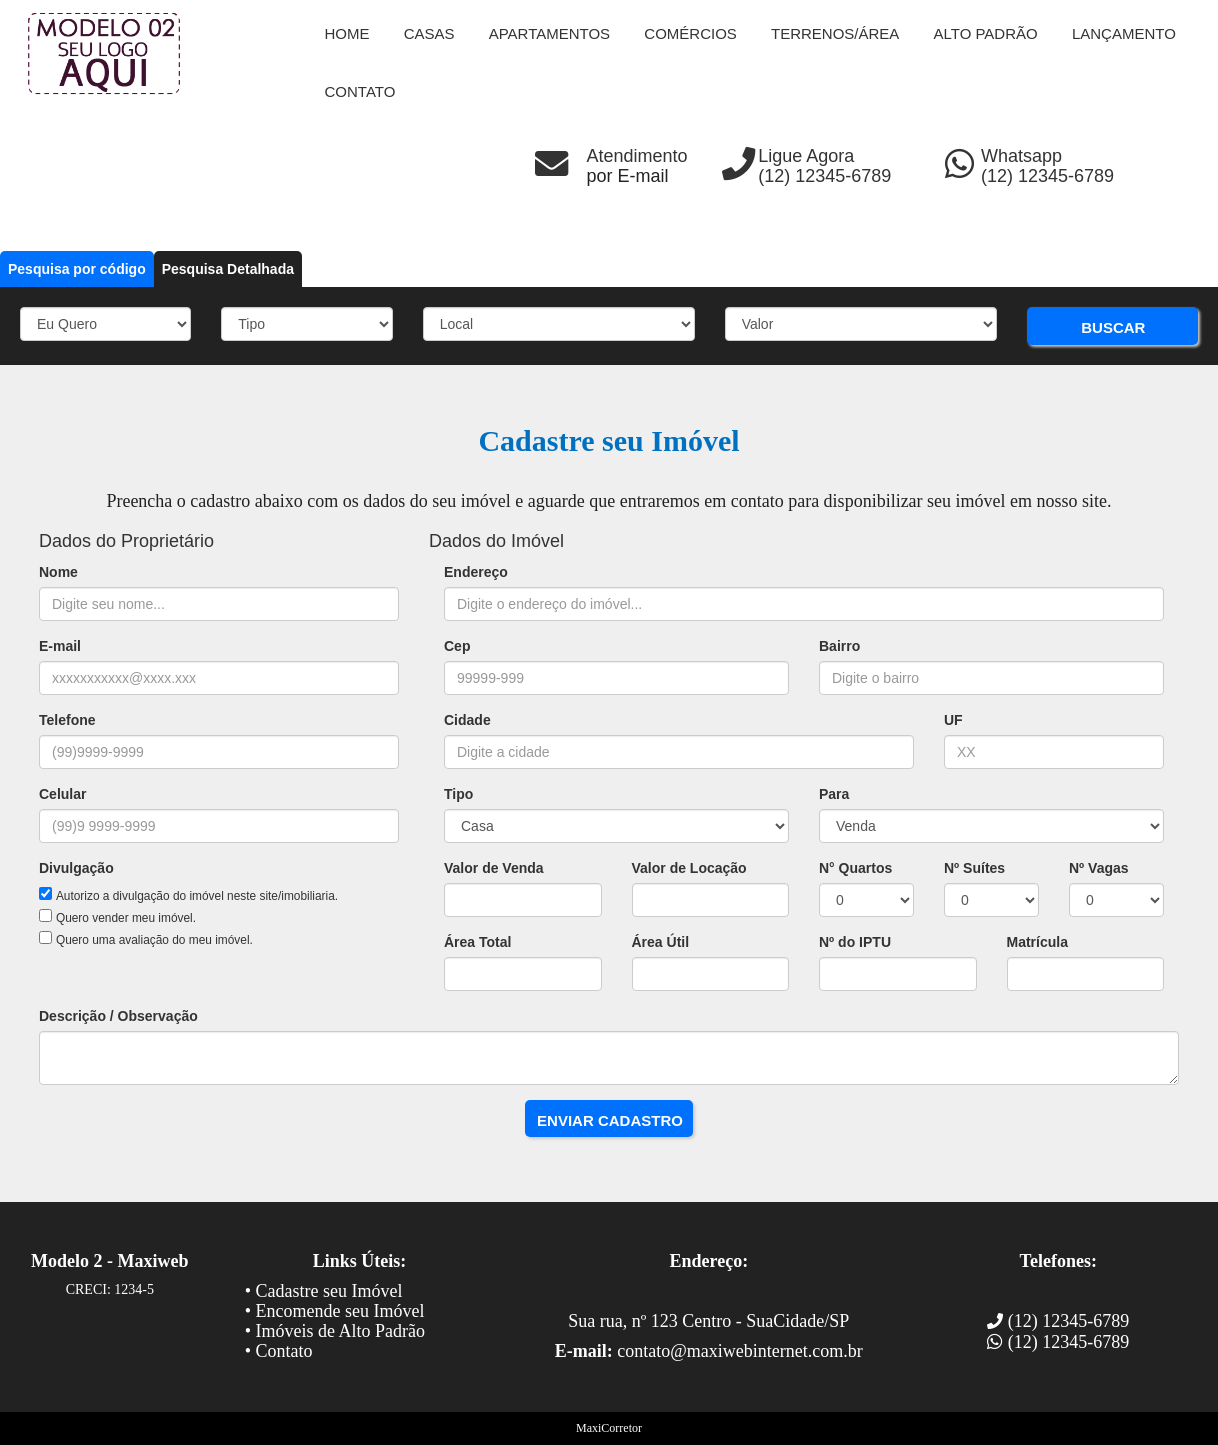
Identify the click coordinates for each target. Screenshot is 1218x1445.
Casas (429, 33)
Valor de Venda (494, 868)
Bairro (839, 646)
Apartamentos (549, 33)
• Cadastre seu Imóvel (324, 1291)
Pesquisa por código (77, 269)
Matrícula (1037, 942)
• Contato (279, 1351)
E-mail (60, 646)
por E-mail (628, 176)
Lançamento (1124, 33)
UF (953, 720)
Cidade (467, 720)
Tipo (458, 794)
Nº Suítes (974, 868)
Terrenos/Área (835, 33)
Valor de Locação (689, 868)
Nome (58, 572)
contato (360, 91)
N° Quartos (855, 868)
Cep (457, 646)
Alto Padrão (986, 33)
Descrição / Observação (118, 1016)
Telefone (67, 720)
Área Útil (661, 942)
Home (347, 33)
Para (834, 794)
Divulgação (76, 868)
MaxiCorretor (609, 1428)
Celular (62, 794)
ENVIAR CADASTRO (610, 1120)
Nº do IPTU (855, 942)
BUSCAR (1113, 327)
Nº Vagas (1099, 868)
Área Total (477, 942)
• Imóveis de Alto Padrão (335, 1331)
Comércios (690, 33)
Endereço (476, 572)
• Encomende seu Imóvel (335, 1311)
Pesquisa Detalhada (228, 269)
